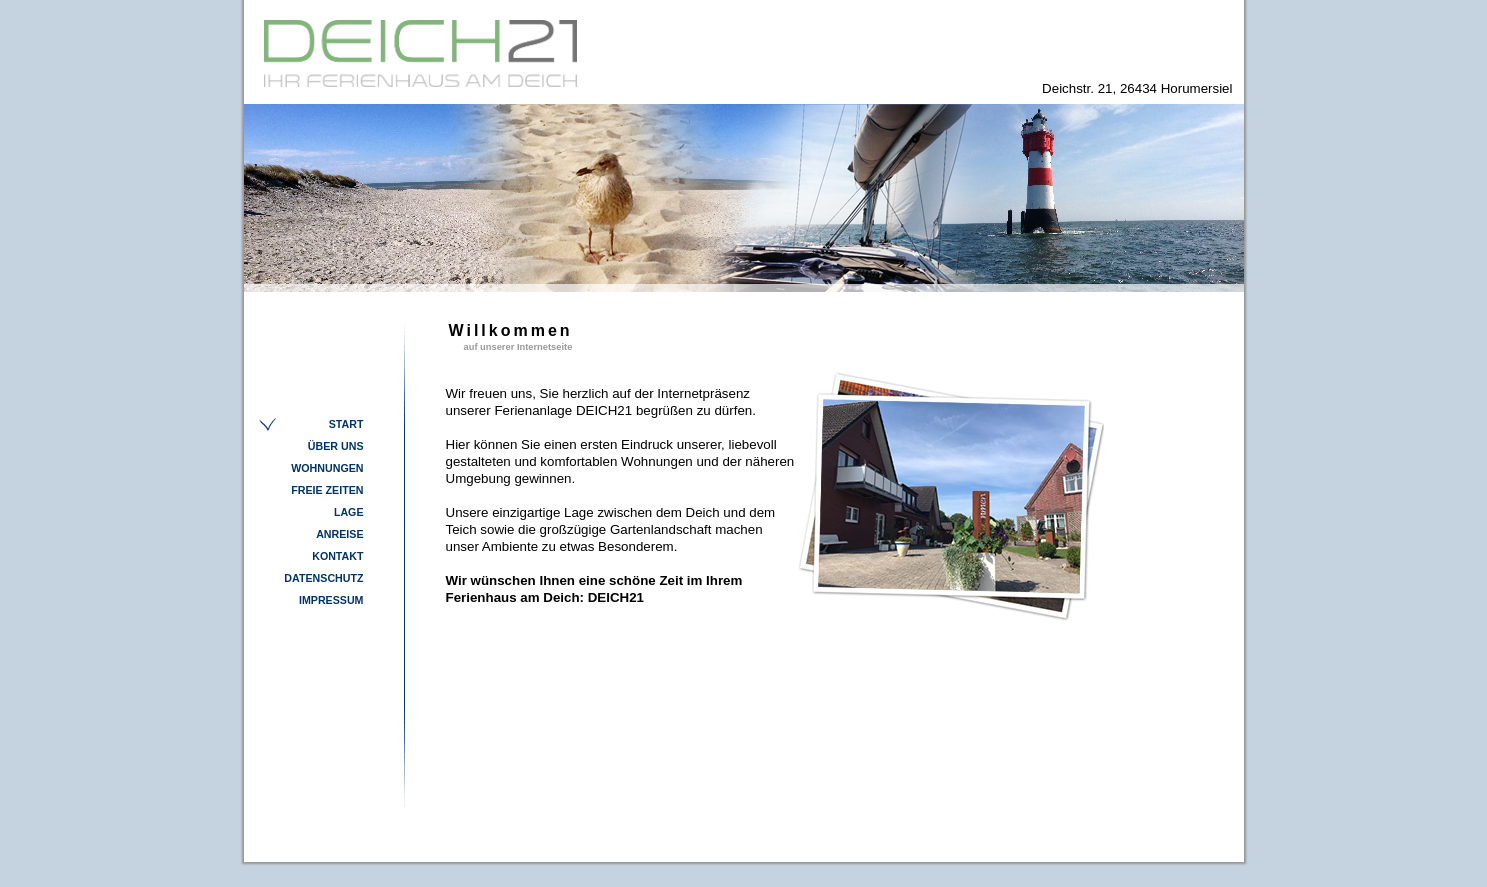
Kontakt (337, 556)
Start (346, 424)
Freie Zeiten (327, 490)
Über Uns (336, 446)
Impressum (331, 600)
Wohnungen (327, 468)
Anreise (339, 534)
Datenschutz (323, 578)
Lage (349, 512)
